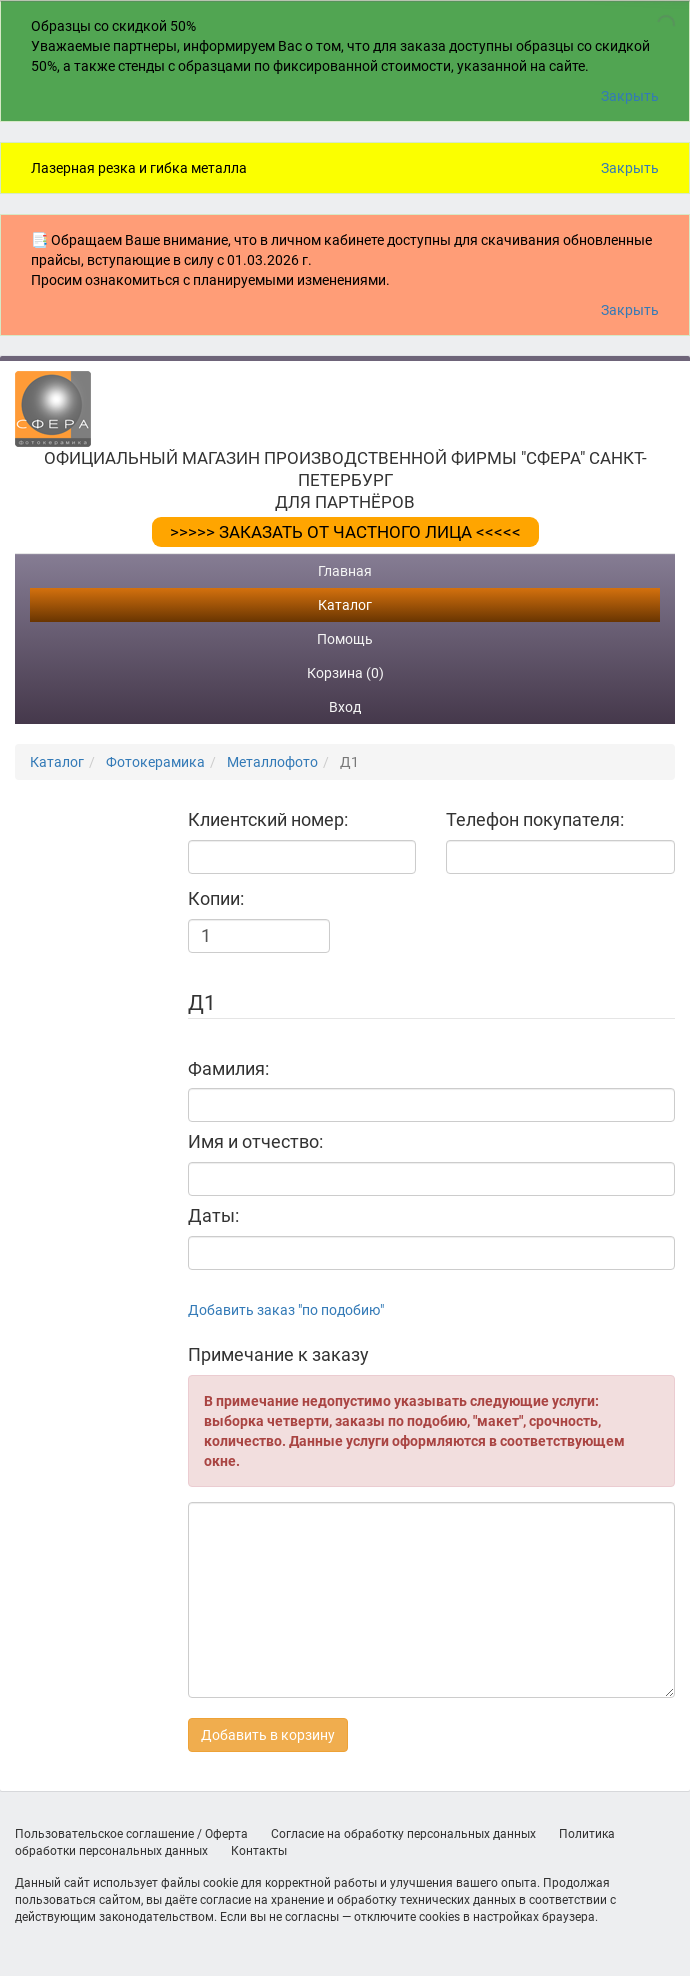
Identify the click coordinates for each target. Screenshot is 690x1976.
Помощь (345, 639)
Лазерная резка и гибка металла (139, 168)
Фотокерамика (155, 762)
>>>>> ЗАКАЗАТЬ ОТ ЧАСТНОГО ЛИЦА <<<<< (345, 532)
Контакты (259, 1851)
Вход (345, 707)
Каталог (345, 605)
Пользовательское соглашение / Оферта (131, 1834)
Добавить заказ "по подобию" (286, 1310)
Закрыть (630, 96)
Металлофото (272, 762)
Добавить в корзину (268, 1735)
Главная (345, 571)
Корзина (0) (345, 673)
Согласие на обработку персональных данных (403, 1834)
